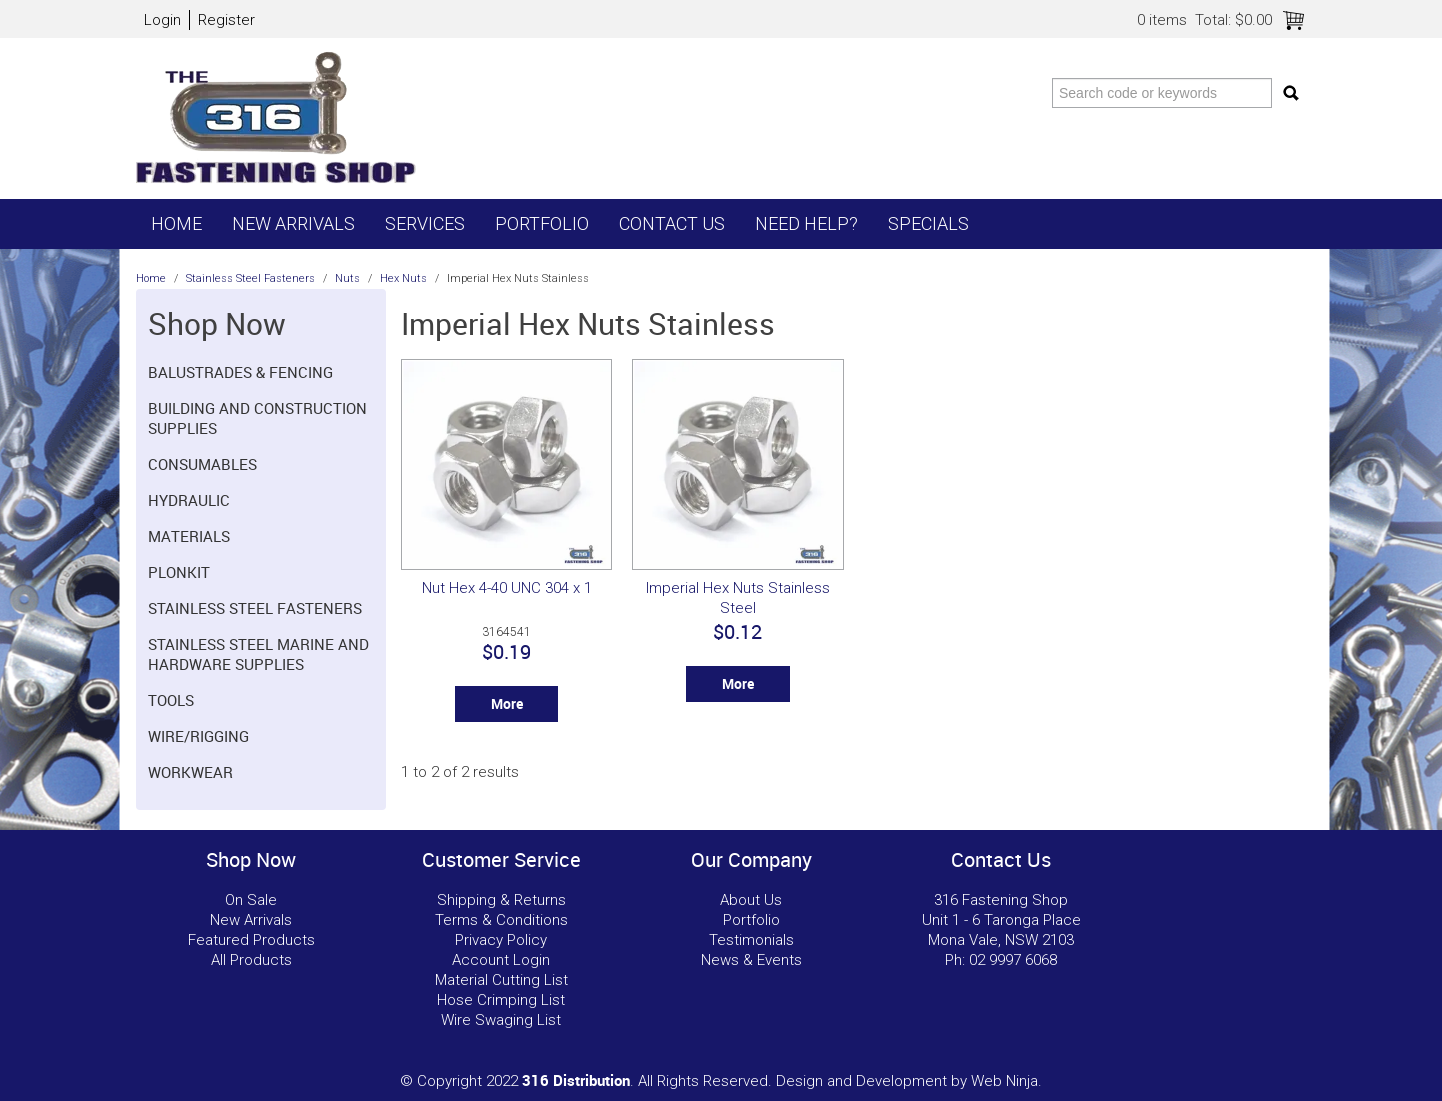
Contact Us (672, 223)
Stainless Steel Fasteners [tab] (255, 608)
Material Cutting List (501, 980)
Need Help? (806, 223)
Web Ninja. (1006, 1081)
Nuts (347, 278)
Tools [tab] (171, 700)
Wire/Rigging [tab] (198, 736)
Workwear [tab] (190, 772)
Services (425, 223)
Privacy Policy (501, 940)
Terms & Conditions (501, 920)
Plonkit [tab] (179, 572)
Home (176, 223)
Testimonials (751, 940)
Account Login (501, 960)
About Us (751, 900)
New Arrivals (293, 223)
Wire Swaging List (501, 1020)
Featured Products (251, 940)
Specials (928, 223)
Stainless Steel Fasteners (250, 278)
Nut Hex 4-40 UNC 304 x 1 (507, 588)
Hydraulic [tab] (189, 500)
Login (162, 20)
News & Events (751, 960)
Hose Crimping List (501, 1000)
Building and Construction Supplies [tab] (257, 418)
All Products (251, 960)
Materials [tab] (189, 536)
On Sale (251, 900)
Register (226, 20)
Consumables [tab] (202, 464)
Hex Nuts (403, 278)
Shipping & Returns (501, 900)
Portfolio (542, 223)
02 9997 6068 (1013, 960)
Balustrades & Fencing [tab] (240, 372)
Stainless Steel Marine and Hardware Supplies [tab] (258, 654)
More (507, 704)
